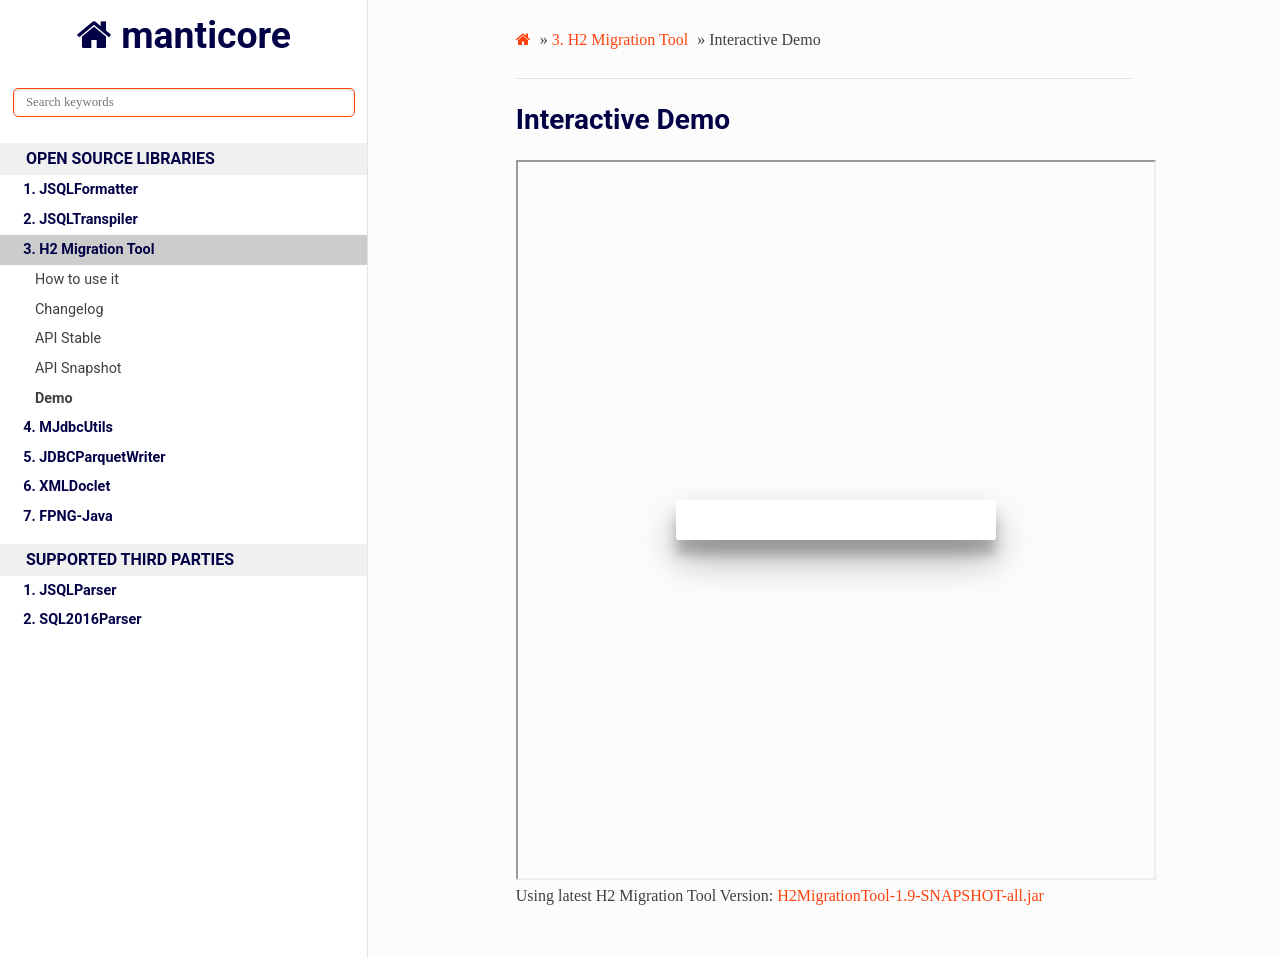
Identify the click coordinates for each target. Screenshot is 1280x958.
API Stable (68, 338)
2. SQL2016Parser (82, 619)
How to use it (77, 279)
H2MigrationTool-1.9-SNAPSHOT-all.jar (910, 895)
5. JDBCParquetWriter (94, 457)
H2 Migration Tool (620, 39)
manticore (201, 35)
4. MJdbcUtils (68, 427)
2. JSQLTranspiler (80, 219)
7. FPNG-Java (67, 516)
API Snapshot (78, 368)
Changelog (69, 309)
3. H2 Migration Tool (88, 249)
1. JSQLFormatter (80, 189)
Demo (54, 398)
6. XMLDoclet (66, 486)
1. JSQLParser (69, 590)
